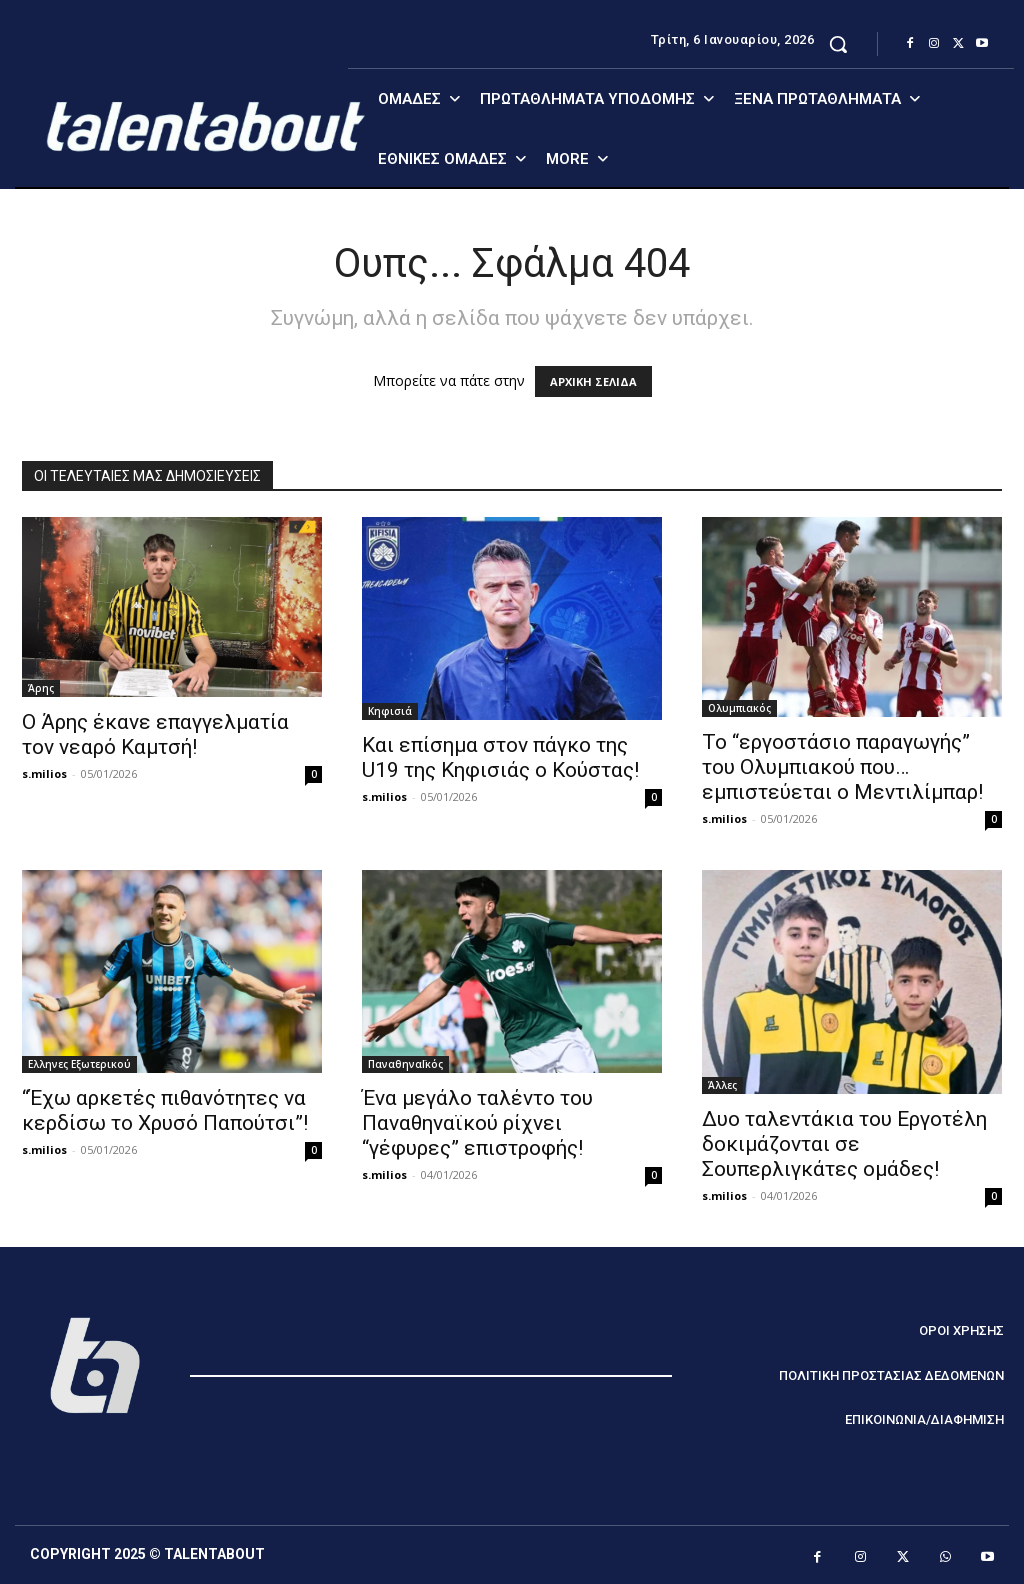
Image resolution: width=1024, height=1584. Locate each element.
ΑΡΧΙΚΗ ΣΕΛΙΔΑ (593, 381)
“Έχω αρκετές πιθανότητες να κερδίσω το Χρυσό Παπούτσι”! (165, 1110)
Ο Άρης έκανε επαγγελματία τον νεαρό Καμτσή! (155, 734)
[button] (838, 44)
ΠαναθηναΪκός (405, 1064)
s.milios (44, 773)
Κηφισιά (390, 711)
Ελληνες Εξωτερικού (79, 1064)
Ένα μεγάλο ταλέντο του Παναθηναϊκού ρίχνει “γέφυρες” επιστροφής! (477, 1123)
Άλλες (722, 1085)
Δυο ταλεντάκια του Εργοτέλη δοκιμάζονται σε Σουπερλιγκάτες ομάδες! (844, 1144)
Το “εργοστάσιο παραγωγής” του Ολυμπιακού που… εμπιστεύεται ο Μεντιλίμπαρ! (842, 767)
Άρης (41, 688)
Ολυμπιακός (739, 708)
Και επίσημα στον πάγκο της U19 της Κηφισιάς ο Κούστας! (500, 757)
